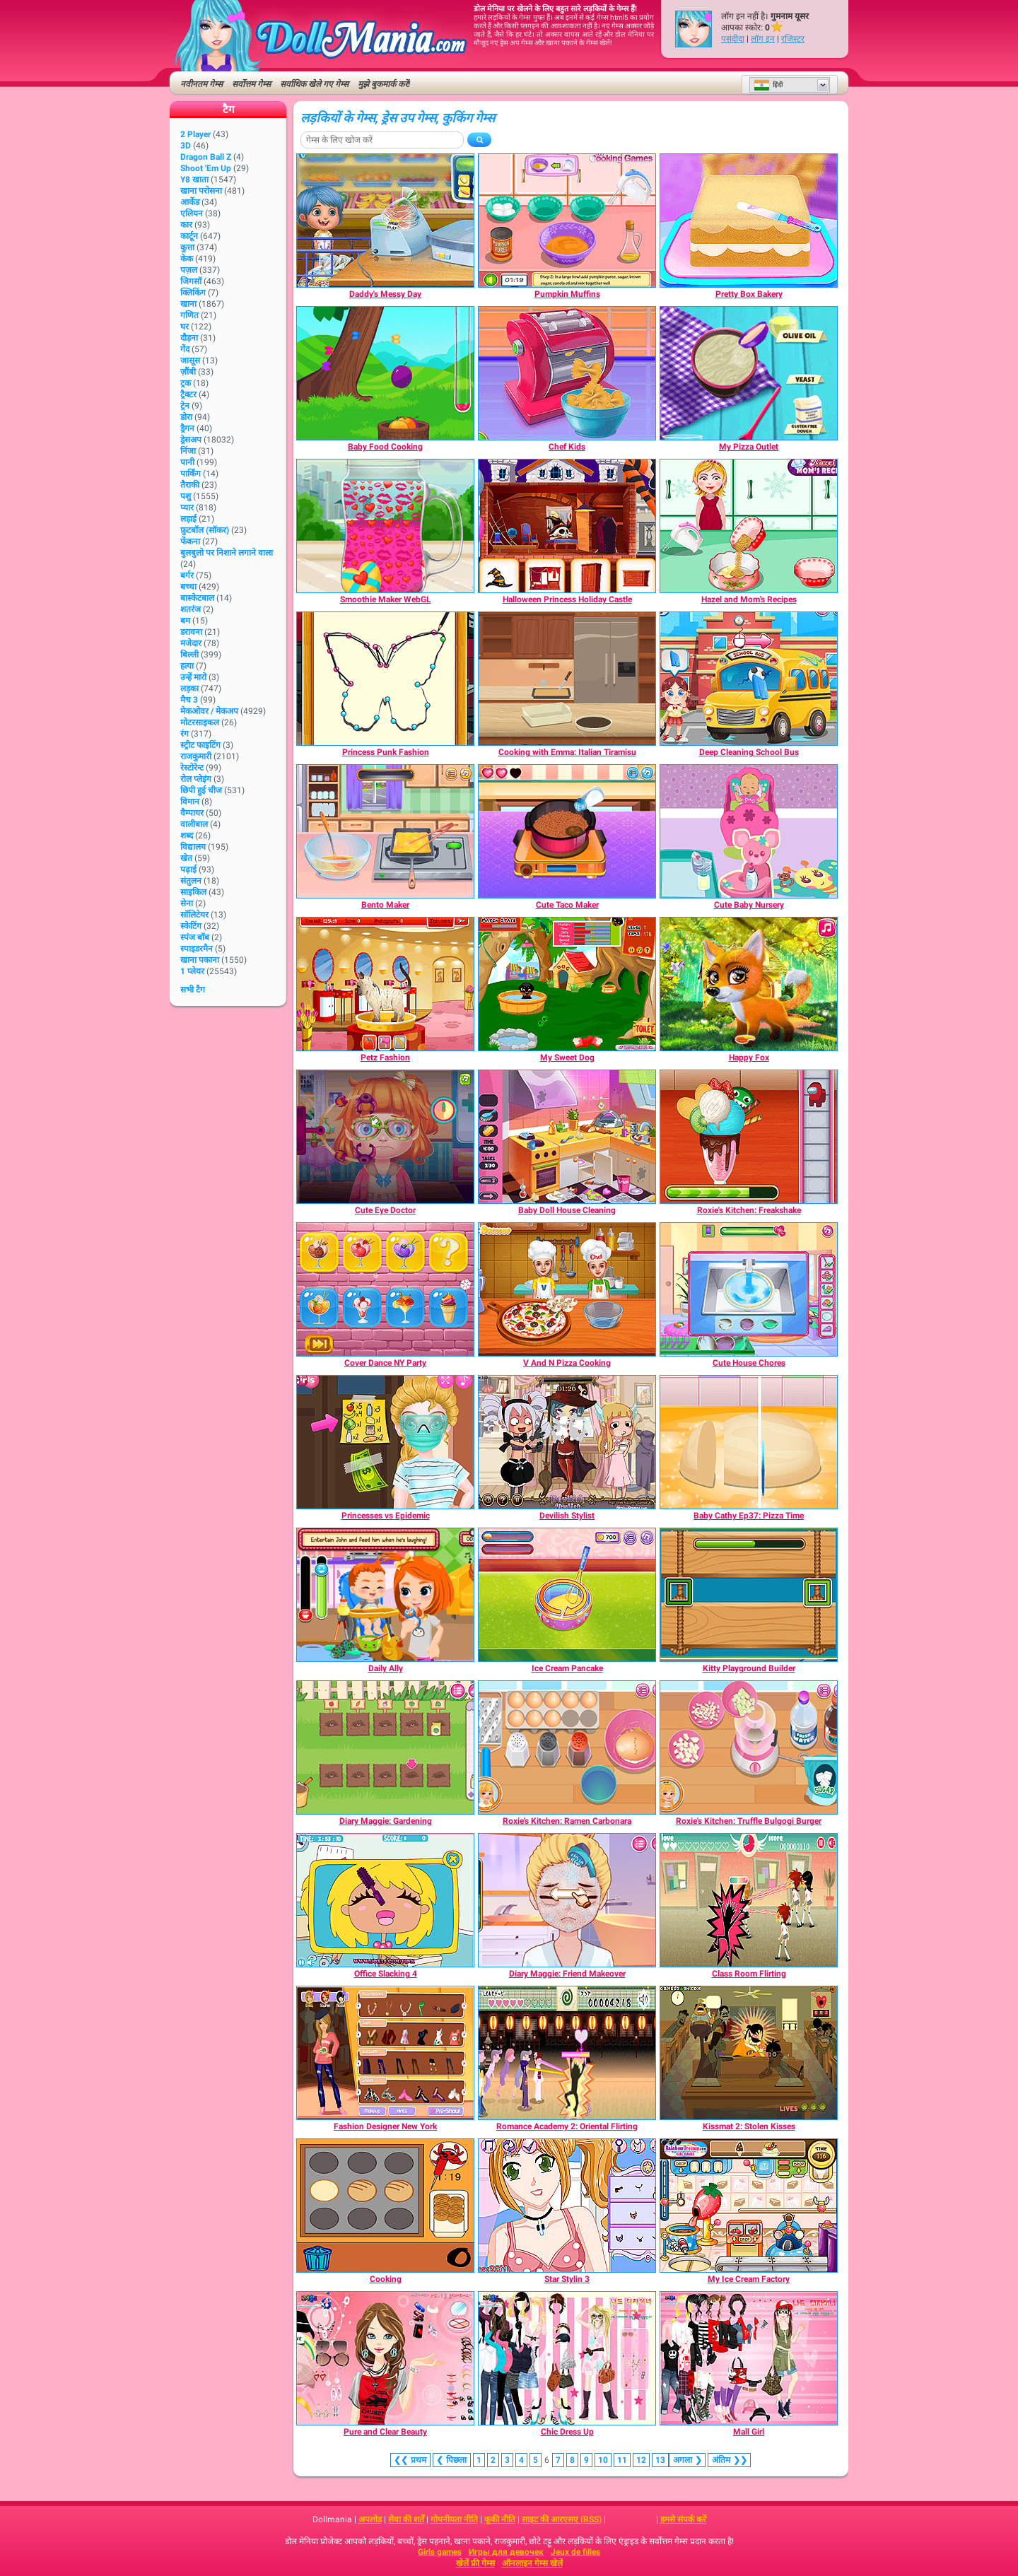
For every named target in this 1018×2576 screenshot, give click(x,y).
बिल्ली (189, 655)
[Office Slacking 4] (385, 1900)
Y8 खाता (194, 180)
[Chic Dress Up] (567, 2358)
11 (622, 2460)
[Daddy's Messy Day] (385, 220)
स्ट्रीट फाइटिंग (200, 745)
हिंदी (768, 84)
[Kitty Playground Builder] (749, 1595)
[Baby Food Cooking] (385, 373)
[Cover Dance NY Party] (385, 1289)
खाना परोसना (201, 191)
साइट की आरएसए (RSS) (562, 2519)
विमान (189, 802)
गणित (189, 315)
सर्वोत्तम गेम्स (251, 84)
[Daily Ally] (385, 1595)
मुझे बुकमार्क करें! (384, 84)
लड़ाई (188, 519)
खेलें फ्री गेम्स (475, 2563)
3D (185, 146)
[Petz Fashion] (385, 984)
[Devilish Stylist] (567, 1442)
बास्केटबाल (197, 598)
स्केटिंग (190, 926)
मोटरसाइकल (199, 722)
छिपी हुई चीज (201, 790)
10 (603, 2460)
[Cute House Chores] (749, 1289)
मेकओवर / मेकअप (209, 711)
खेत (186, 858)
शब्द (186, 836)
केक (186, 259)
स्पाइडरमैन (196, 949)
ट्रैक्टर (188, 394)
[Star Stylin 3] (567, 2205)
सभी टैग (192, 990)
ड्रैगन (187, 428)
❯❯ (729, 2460)
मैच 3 (189, 700)
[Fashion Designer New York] (385, 2053)
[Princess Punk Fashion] (385, 678)
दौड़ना (189, 338)
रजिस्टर (793, 39)
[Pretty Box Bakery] (749, 220)
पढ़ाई (188, 869)
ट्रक (185, 383)
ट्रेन (184, 406)
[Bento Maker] (385, 831)
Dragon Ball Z (205, 157)
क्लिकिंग (193, 293)
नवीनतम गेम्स (201, 84)
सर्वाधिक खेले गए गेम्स (314, 84)
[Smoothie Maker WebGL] (385, 526)
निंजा (188, 451)
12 (641, 2460)
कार (186, 225)
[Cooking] (385, 2205)
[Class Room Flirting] (749, 1900)
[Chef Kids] (567, 373)
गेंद (184, 349)
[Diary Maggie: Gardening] (385, 1747)
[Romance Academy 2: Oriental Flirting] (567, 2053)
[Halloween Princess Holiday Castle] (567, 526)
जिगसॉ (190, 281)
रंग (184, 734)
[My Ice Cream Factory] (749, 2205)
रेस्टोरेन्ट (192, 768)
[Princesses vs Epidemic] (385, 1442)
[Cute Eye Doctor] (385, 1137)
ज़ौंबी (188, 372)
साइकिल (193, 892)
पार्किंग (190, 474)
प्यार (187, 508)
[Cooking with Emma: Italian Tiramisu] (567, 678)
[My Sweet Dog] (567, 984)
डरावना (191, 632)
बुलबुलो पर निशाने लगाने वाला (226, 553)
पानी (187, 462)
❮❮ (410, 2460)
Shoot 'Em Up (205, 168)
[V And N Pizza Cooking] (567, 1289)
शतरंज (190, 609)
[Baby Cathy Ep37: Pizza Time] (749, 1442)
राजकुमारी (195, 756)
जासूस (190, 360)
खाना (188, 304)
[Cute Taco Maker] (567, 831)
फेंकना (190, 541)
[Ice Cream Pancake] (567, 1595)
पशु (185, 496)
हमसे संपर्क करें (683, 2519)
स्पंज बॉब (194, 937)
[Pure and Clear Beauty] (385, 2358)
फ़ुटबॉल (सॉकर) (204, 530)
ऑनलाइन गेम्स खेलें (532, 2563)
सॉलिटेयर (194, 915)
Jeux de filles (575, 2552)
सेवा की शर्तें (406, 2519)
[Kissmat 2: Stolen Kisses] (749, 2053)
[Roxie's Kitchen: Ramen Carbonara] (567, 1747)
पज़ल (188, 270)
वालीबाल (194, 824)
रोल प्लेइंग (195, 779)
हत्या (187, 666)
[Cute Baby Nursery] (749, 831)
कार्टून (189, 236)
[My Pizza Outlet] (749, 373)
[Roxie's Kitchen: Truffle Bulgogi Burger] (749, 1747)
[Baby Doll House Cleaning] (567, 1137)
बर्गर (187, 575)
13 (660, 2460)
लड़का (189, 688)
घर (184, 327)
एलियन (191, 213)
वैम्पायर (192, 813)
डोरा (186, 417)
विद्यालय (193, 847)
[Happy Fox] (749, 984)
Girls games (440, 2552)
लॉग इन (763, 39)
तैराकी (189, 485)
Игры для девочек (506, 2552)
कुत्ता (187, 247)
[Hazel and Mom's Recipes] (749, 526)
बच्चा (188, 587)
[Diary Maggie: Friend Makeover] (567, 1900)
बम (185, 621)
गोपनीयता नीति (454, 2519)
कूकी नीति (499, 2519)
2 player (195, 134)
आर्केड (189, 202)
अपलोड (370, 2519)
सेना (186, 903)
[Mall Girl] (749, 2358)
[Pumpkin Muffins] (567, 220)
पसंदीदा (732, 39)
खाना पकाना (199, 960)
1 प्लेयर (192, 971)
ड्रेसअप (190, 440)
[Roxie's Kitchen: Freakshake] (749, 1137)
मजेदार (190, 643)
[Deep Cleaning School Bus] (749, 678)
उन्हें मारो (193, 677)
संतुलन (190, 881)
